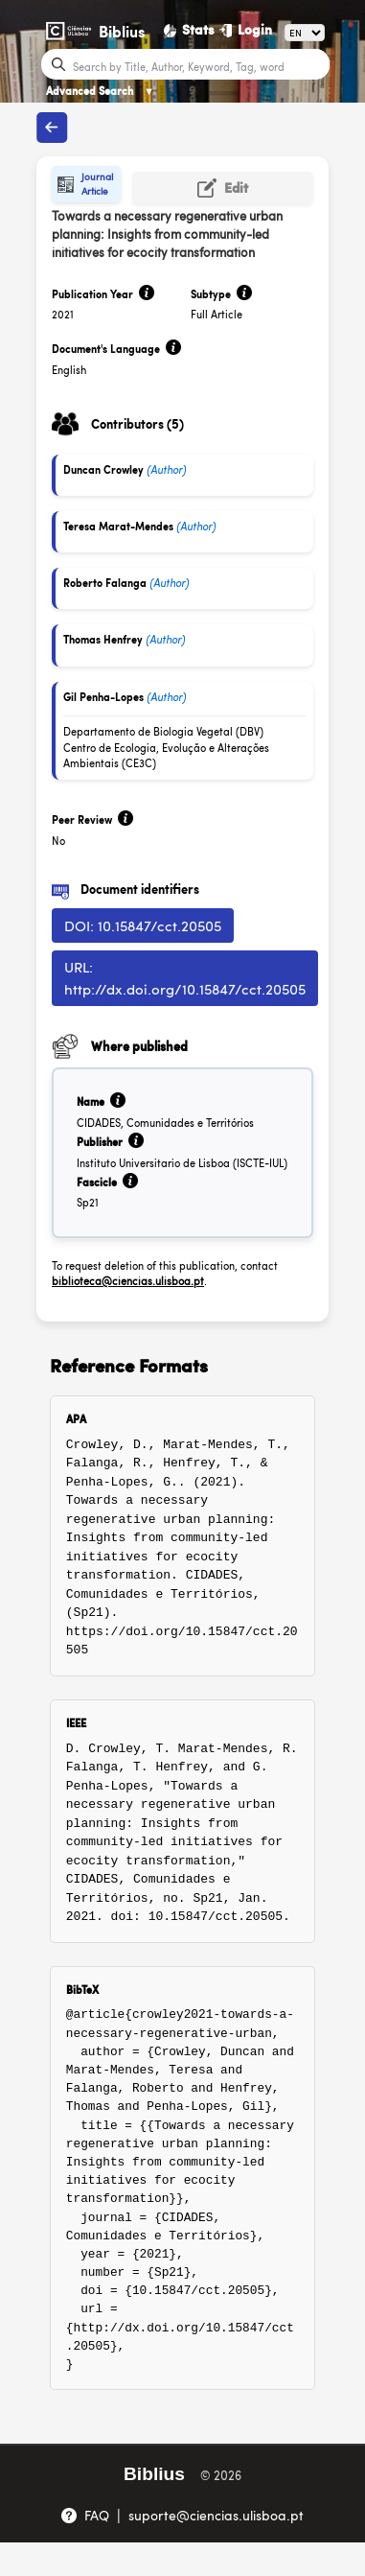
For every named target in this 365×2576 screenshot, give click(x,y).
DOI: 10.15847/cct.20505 (142, 925)
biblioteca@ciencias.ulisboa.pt (128, 1281)
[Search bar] (199, 65)
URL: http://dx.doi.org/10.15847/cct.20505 (185, 977)
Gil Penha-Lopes (103, 697)
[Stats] (190, 29)
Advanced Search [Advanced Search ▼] (100, 90)
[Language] (305, 32)
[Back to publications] (51, 127)
